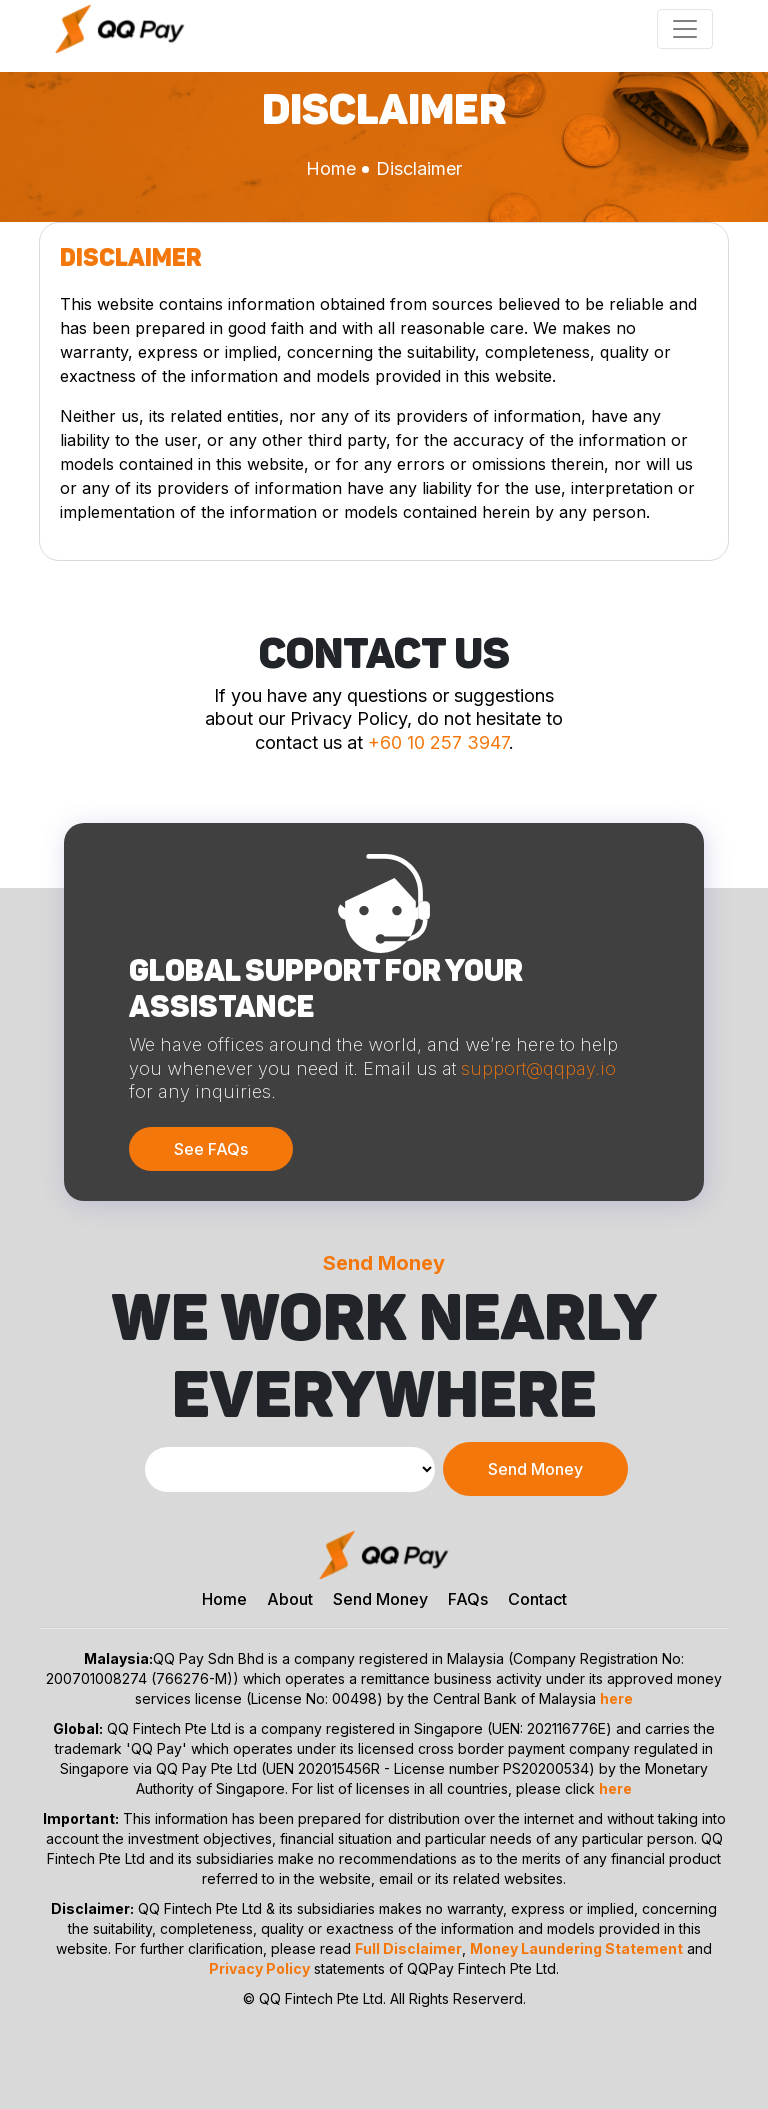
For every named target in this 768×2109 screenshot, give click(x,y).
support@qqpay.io (538, 1068)
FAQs (468, 1599)
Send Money (535, 1469)
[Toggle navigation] (685, 29)
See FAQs (211, 1149)
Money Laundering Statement (576, 1948)
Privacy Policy (259, 1968)
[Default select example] (290, 1469)
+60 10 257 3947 (438, 742)
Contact (537, 1599)
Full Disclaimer (408, 1948)
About (290, 1599)
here (616, 1698)
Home (331, 168)
